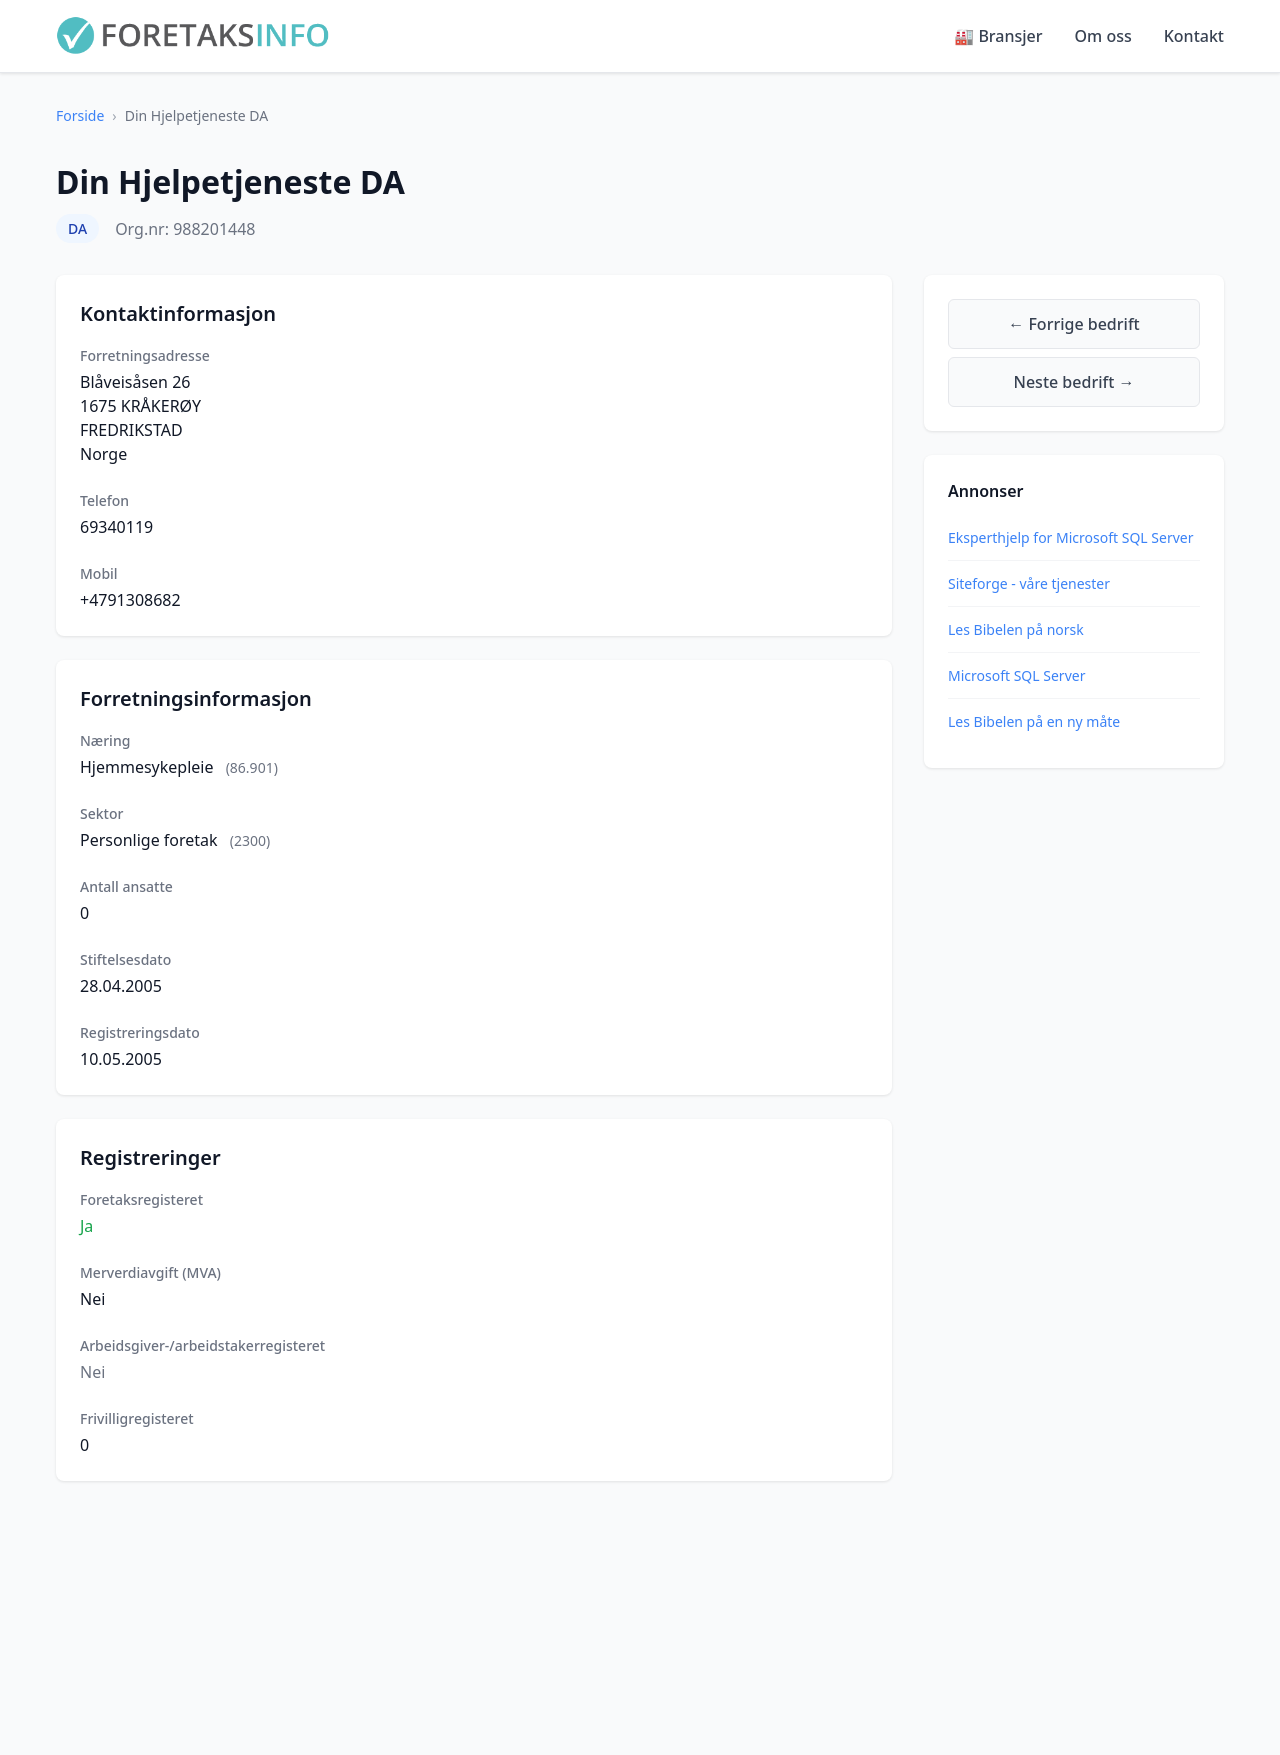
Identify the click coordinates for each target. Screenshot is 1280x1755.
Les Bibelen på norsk (1016, 629)
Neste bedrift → (1074, 382)
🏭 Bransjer (998, 36)
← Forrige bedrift (1073, 324)
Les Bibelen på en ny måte (1034, 721)
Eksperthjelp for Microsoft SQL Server (1070, 537)
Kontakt (1194, 36)
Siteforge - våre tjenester (1029, 583)
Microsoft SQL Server (1016, 675)
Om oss (1103, 36)
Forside (80, 115)
